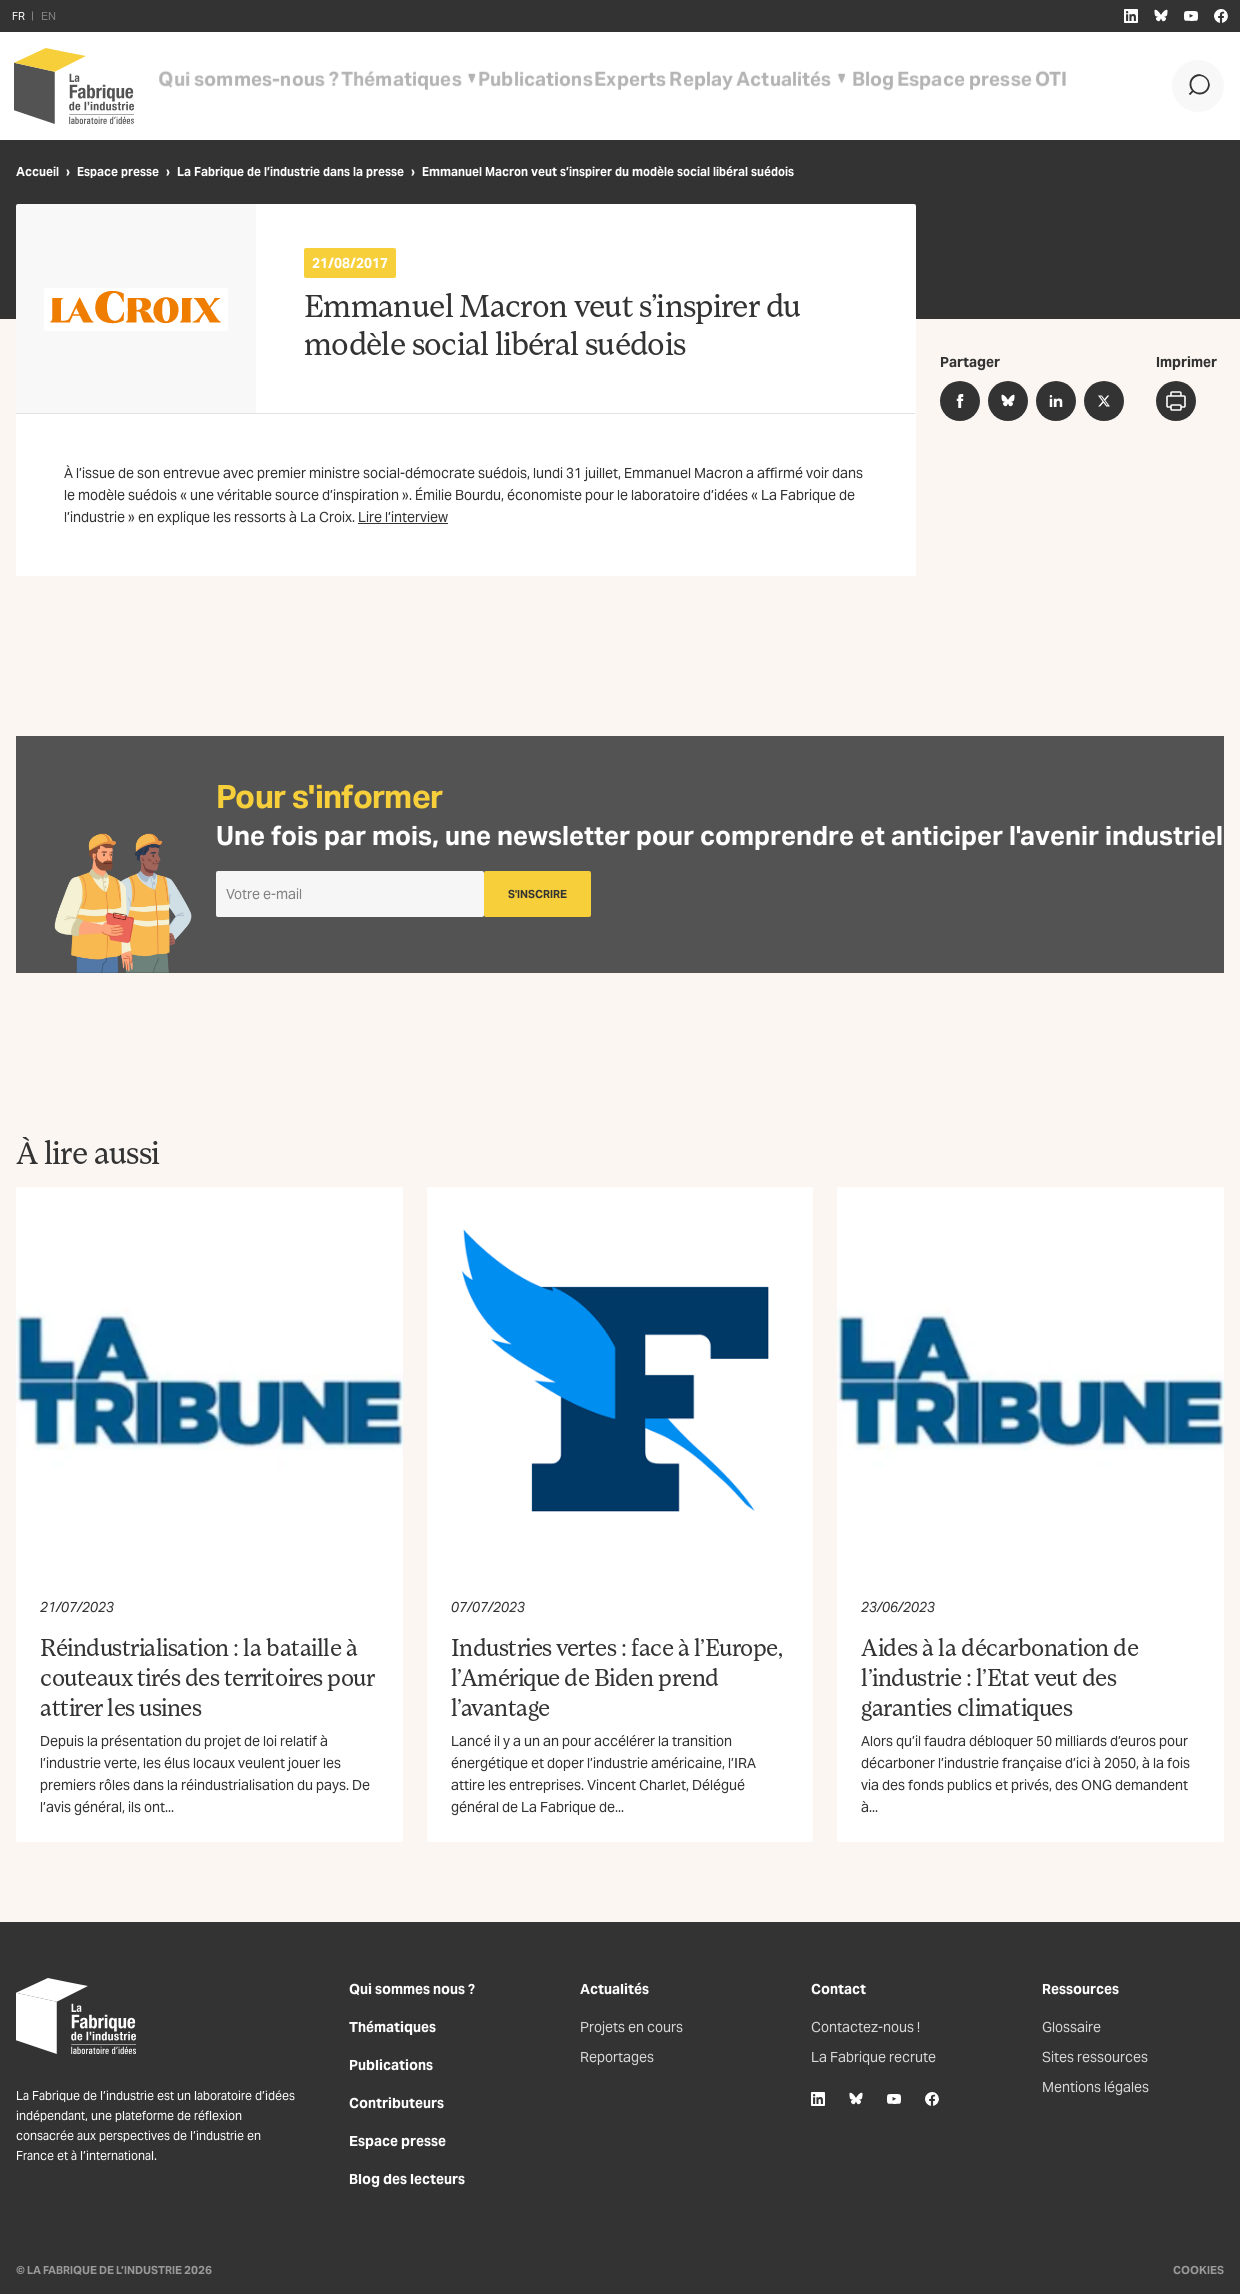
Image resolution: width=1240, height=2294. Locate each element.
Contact (838, 1989)
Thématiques (352, 86)
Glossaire (1071, 2027)
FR (18, 16)
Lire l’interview (403, 517)
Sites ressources (1095, 2057)
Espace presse (867, 86)
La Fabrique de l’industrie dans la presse (290, 171)
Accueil (37, 171)
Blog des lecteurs (407, 2179)
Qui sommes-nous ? (228, 86)
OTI (944, 86)
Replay (618, 86)
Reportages (617, 2057)
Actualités (691, 86)
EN (48, 16)
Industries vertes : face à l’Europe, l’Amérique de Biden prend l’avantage (617, 1676)
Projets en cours (631, 2027)
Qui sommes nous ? (412, 1989)
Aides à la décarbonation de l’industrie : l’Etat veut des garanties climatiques (999, 1676)
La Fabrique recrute (873, 2057)
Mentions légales (1095, 2087)
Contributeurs (396, 2103)
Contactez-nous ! (865, 2027)
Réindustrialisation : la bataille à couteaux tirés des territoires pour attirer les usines (207, 1676)
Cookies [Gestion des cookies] (1198, 2270)
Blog (787, 86)
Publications (468, 86)
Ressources (1080, 1989)
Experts (552, 86)
